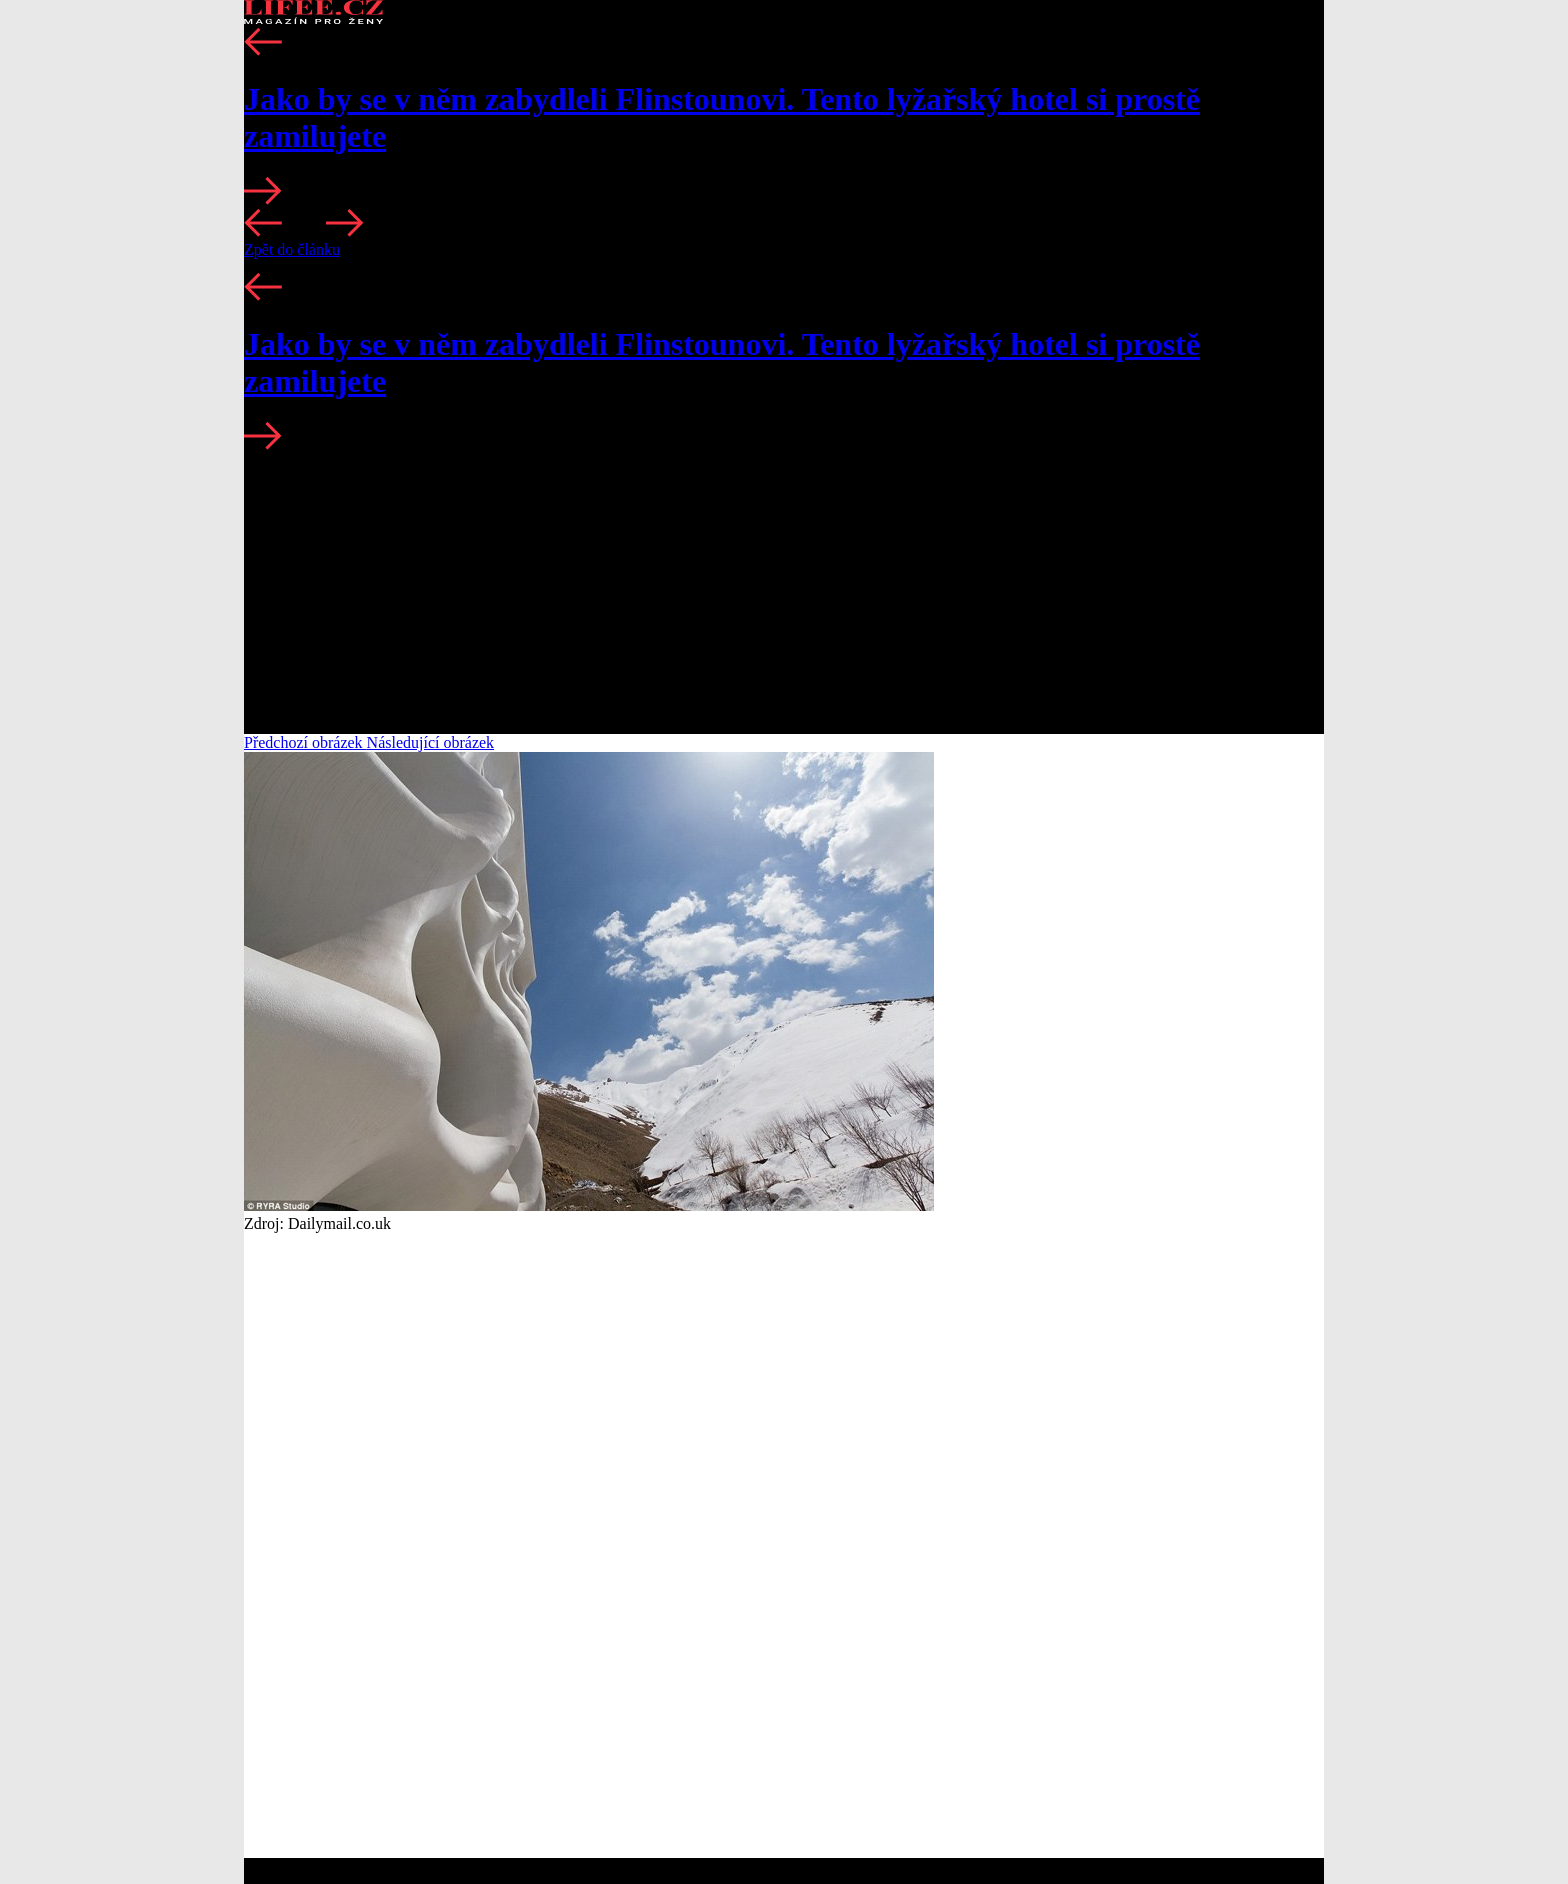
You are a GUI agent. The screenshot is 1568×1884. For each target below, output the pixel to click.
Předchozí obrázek (305, 742)
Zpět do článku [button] (292, 249)
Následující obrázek (431, 742)
